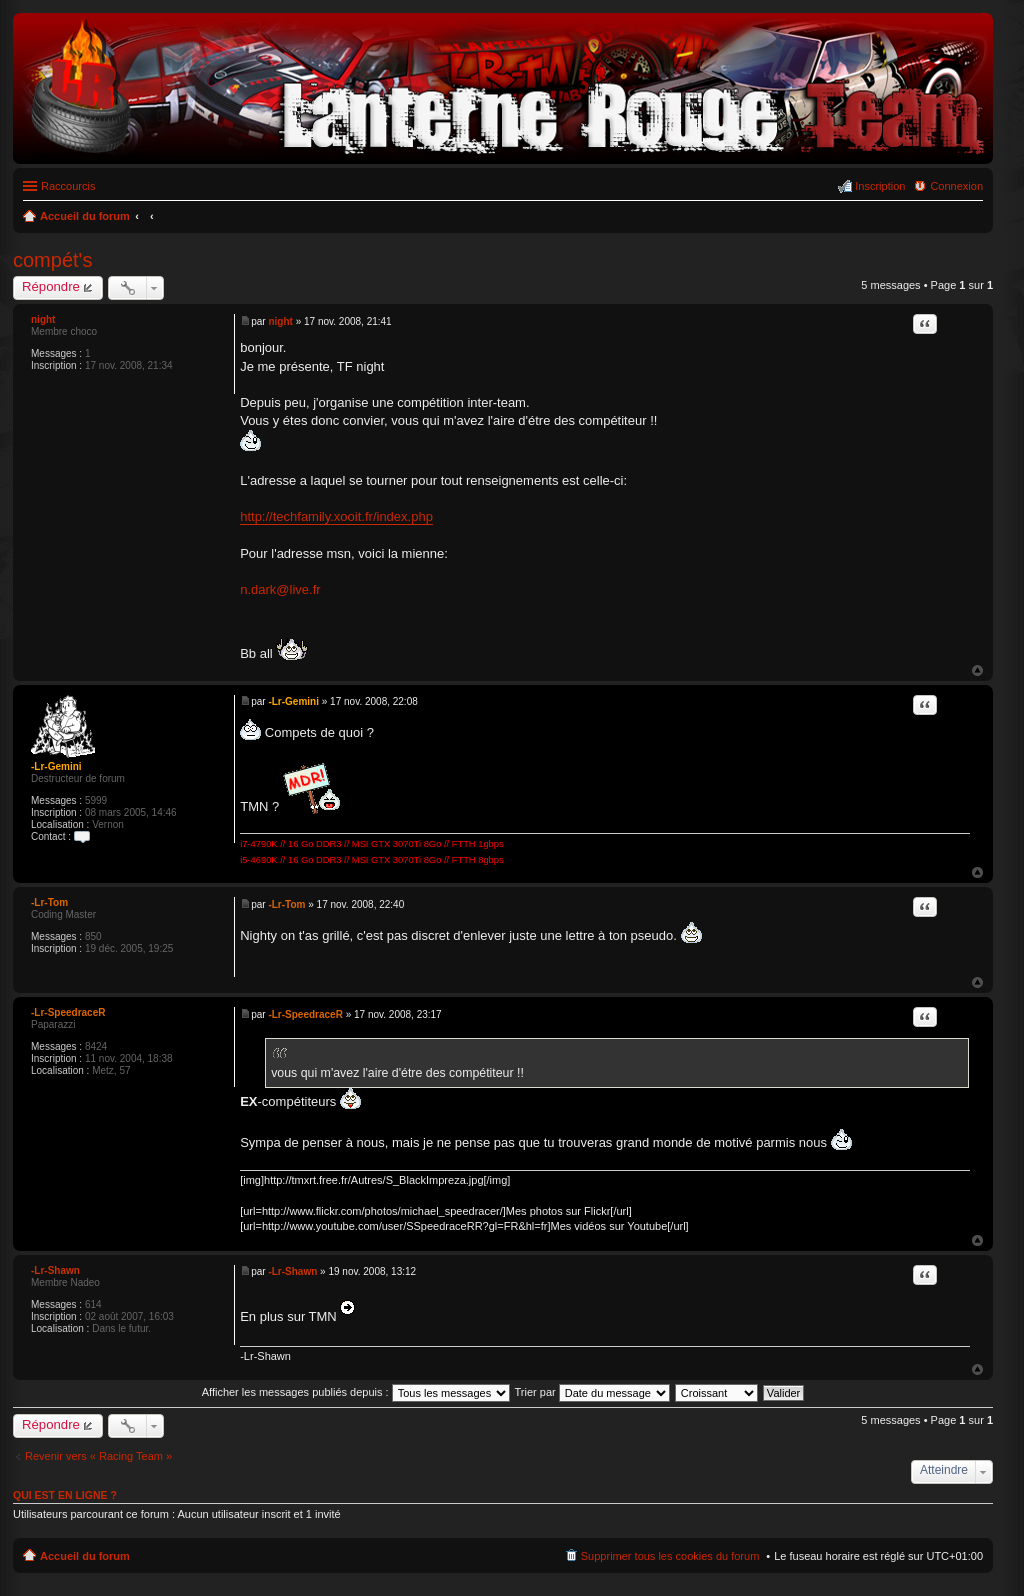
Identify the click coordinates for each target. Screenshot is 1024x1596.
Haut (977, 670)
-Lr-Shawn (55, 1270)
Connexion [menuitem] (956, 186)
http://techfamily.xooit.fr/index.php (336, 516)
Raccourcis (68, 186)
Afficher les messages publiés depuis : (356, 1392)
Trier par (592, 1392)
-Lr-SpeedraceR (68, 1012)
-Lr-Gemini (56, 766)
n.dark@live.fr (280, 589)
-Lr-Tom (49, 902)
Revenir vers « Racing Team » (98, 1456)
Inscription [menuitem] (880, 186)
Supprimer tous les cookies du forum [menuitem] (670, 1556)
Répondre (51, 286)
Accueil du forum (85, 1556)
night (43, 319)
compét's (52, 260)
